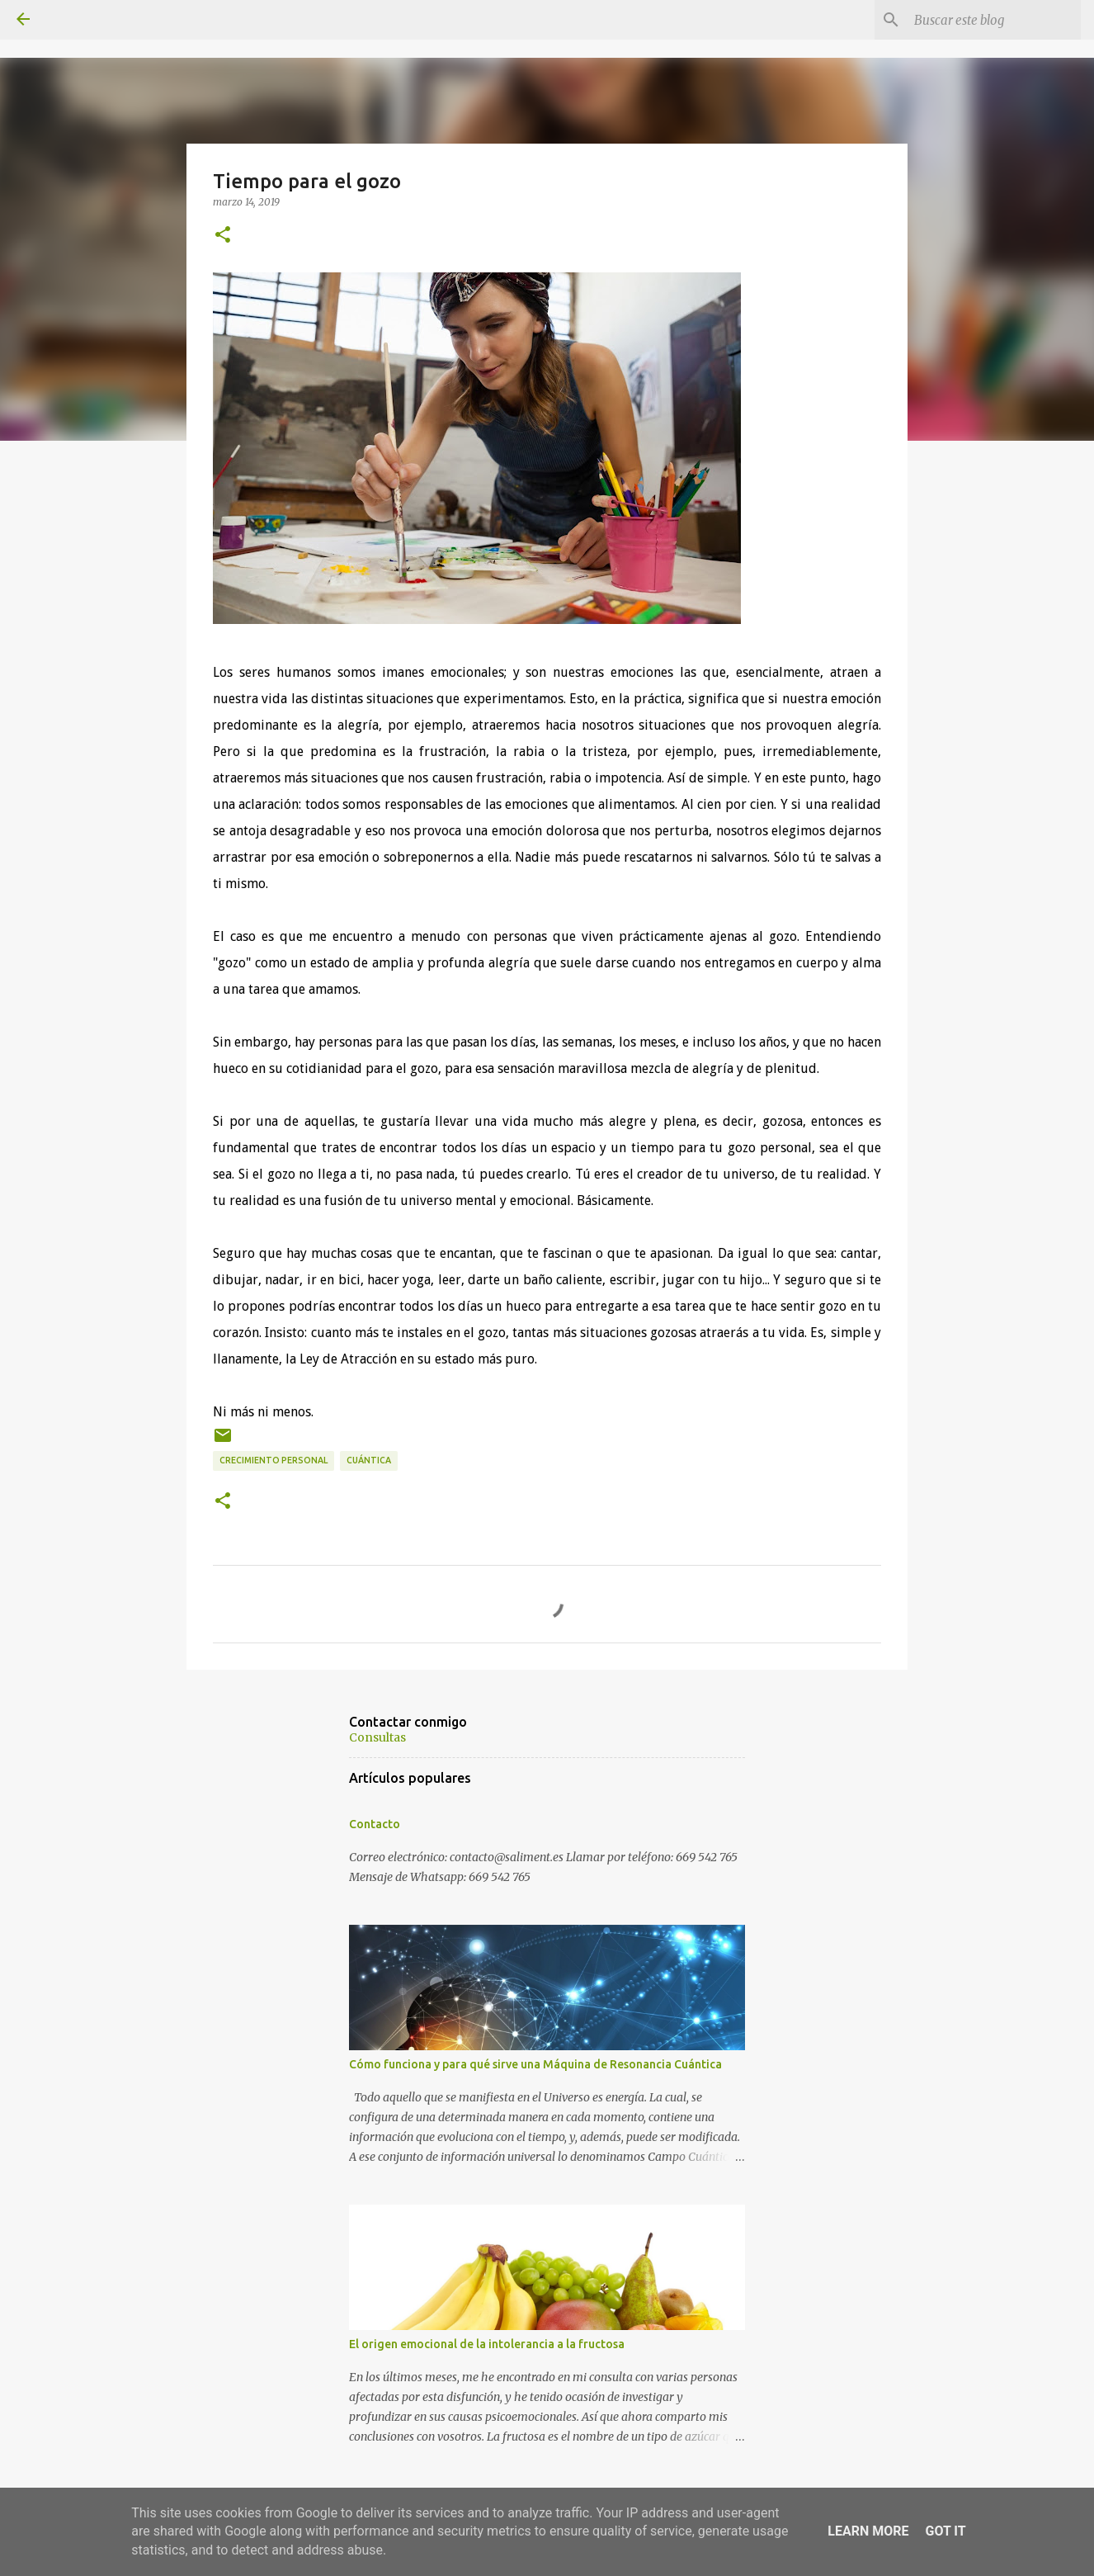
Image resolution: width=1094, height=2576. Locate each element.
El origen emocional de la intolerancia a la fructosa (487, 2344)
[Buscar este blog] (994, 20)
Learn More (868, 2531)
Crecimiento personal (273, 1460)
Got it (945, 2531)
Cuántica (369, 1460)
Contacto (374, 1824)
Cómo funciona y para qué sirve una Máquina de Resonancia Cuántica (535, 2064)
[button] (223, 235)
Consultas (377, 1737)
